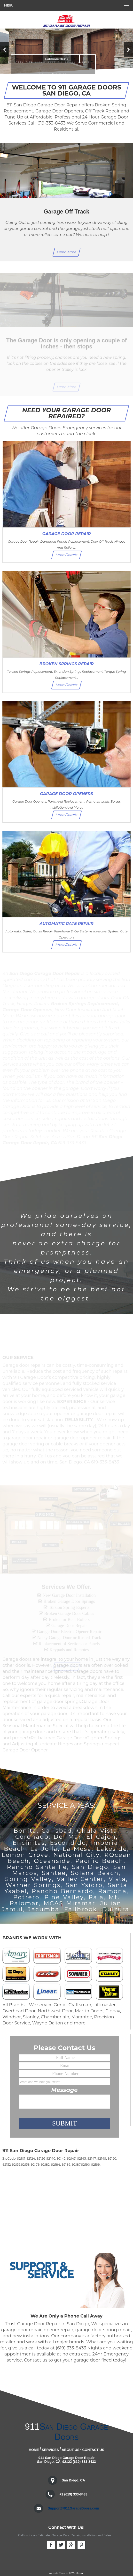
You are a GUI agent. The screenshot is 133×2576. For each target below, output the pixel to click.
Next (128, 49)
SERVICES (50, 2450)
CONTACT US (93, 2450)
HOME (34, 2450)
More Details (66, 555)
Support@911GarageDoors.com (73, 2508)
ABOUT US (70, 2450)
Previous (4, 49)
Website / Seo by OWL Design (66, 2573)
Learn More (66, 252)
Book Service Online (56, 59)
